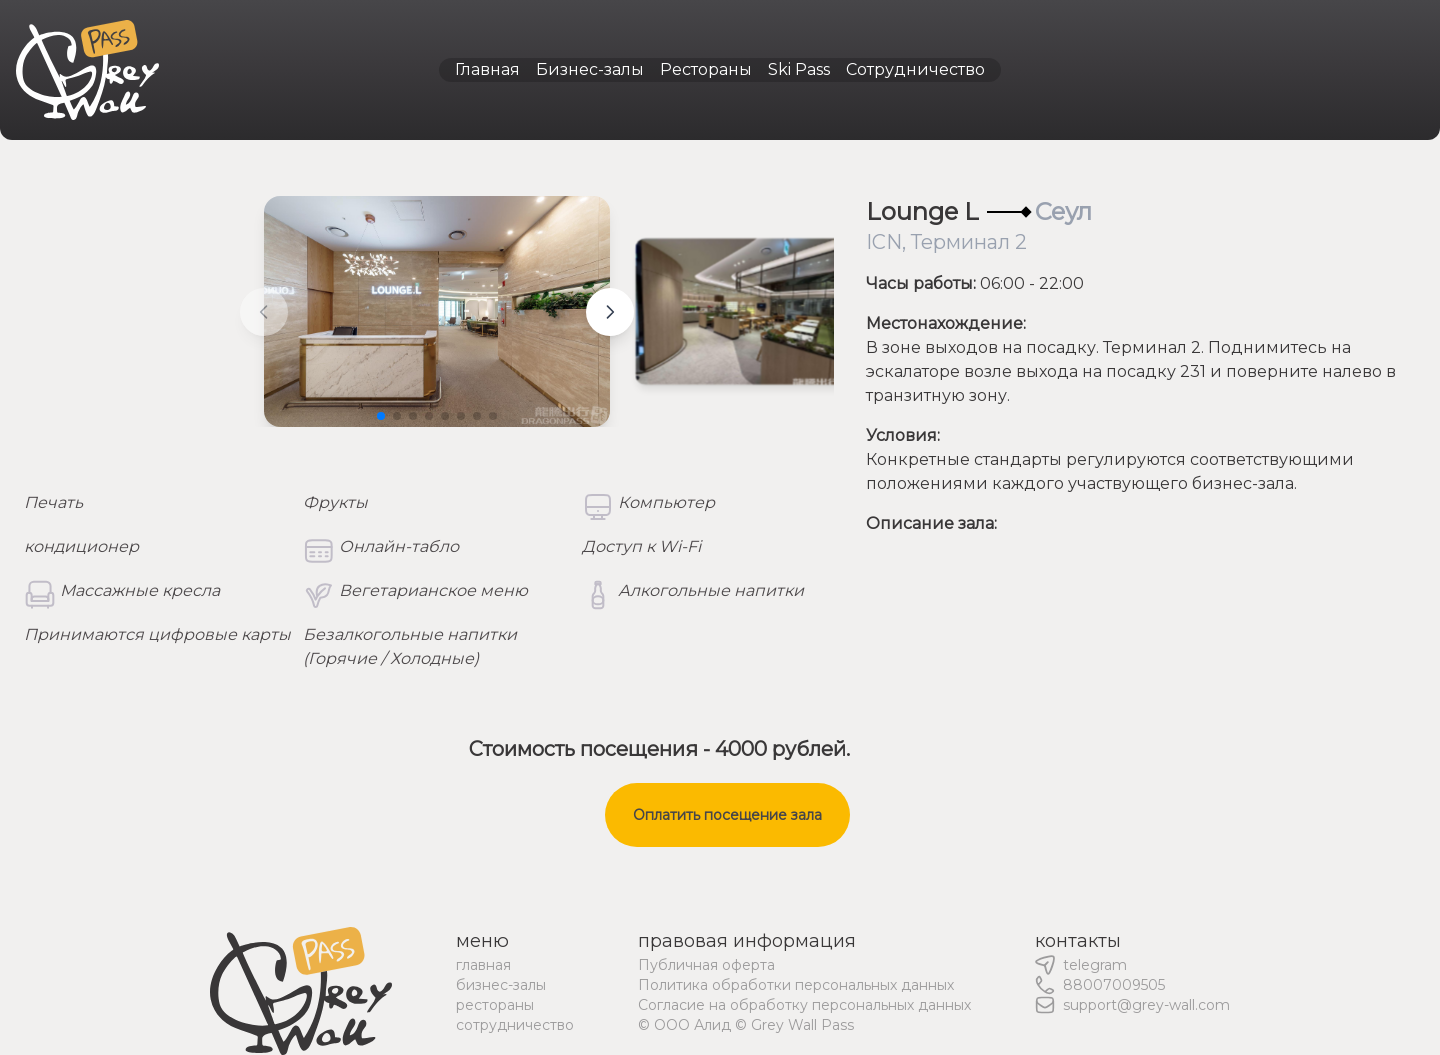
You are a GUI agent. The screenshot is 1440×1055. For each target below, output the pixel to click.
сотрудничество (515, 1025)
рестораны (495, 1005)
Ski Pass (799, 69)
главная (483, 965)
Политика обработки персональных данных (796, 985)
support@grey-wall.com (1146, 1005)
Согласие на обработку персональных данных (804, 1005)
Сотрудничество (915, 69)
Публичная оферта (706, 965)
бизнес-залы (501, 985)
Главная (487, 69)
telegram (1095, 965)
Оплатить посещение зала (727, 815)
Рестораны (706, 69)
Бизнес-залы (590, 69)
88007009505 (1114, 985)
